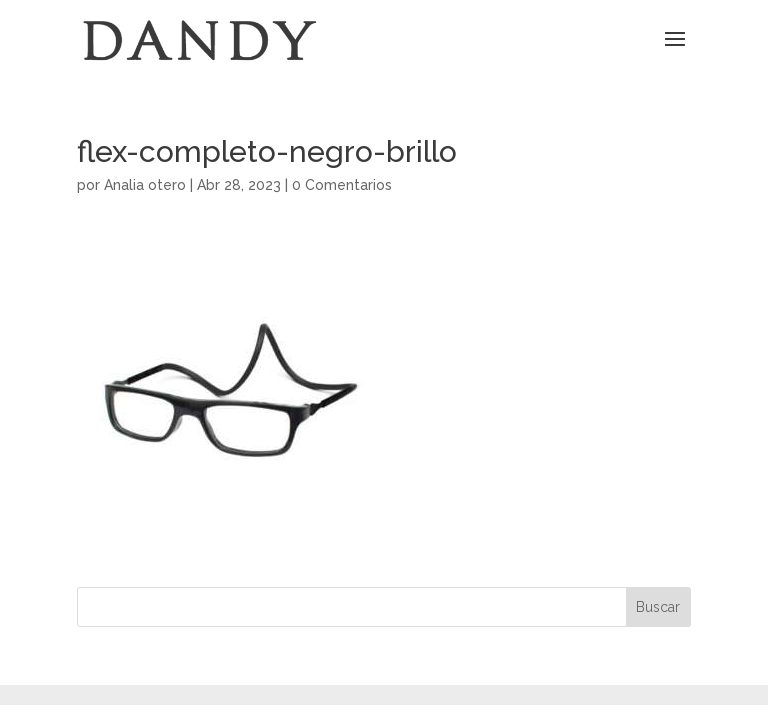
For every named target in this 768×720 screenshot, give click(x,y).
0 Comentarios (342, 185)
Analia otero (145, 185)
